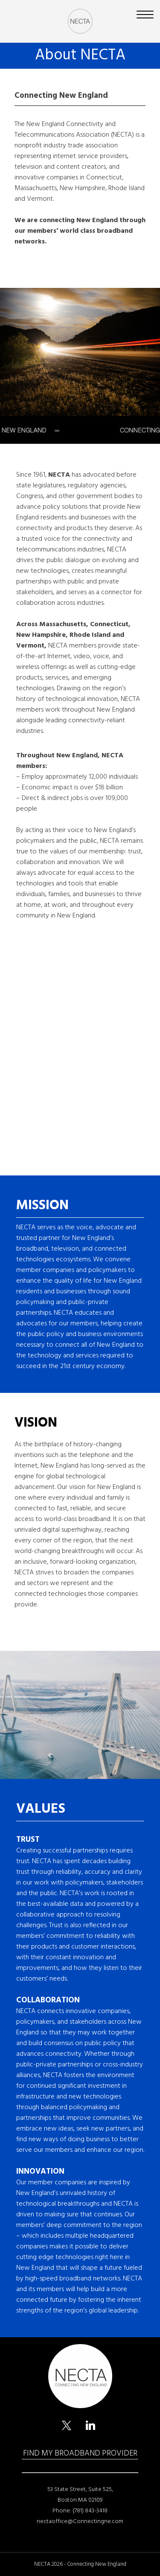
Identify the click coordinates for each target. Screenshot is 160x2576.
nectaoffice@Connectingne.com (80, 2521)
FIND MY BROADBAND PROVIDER (80, 2453)
